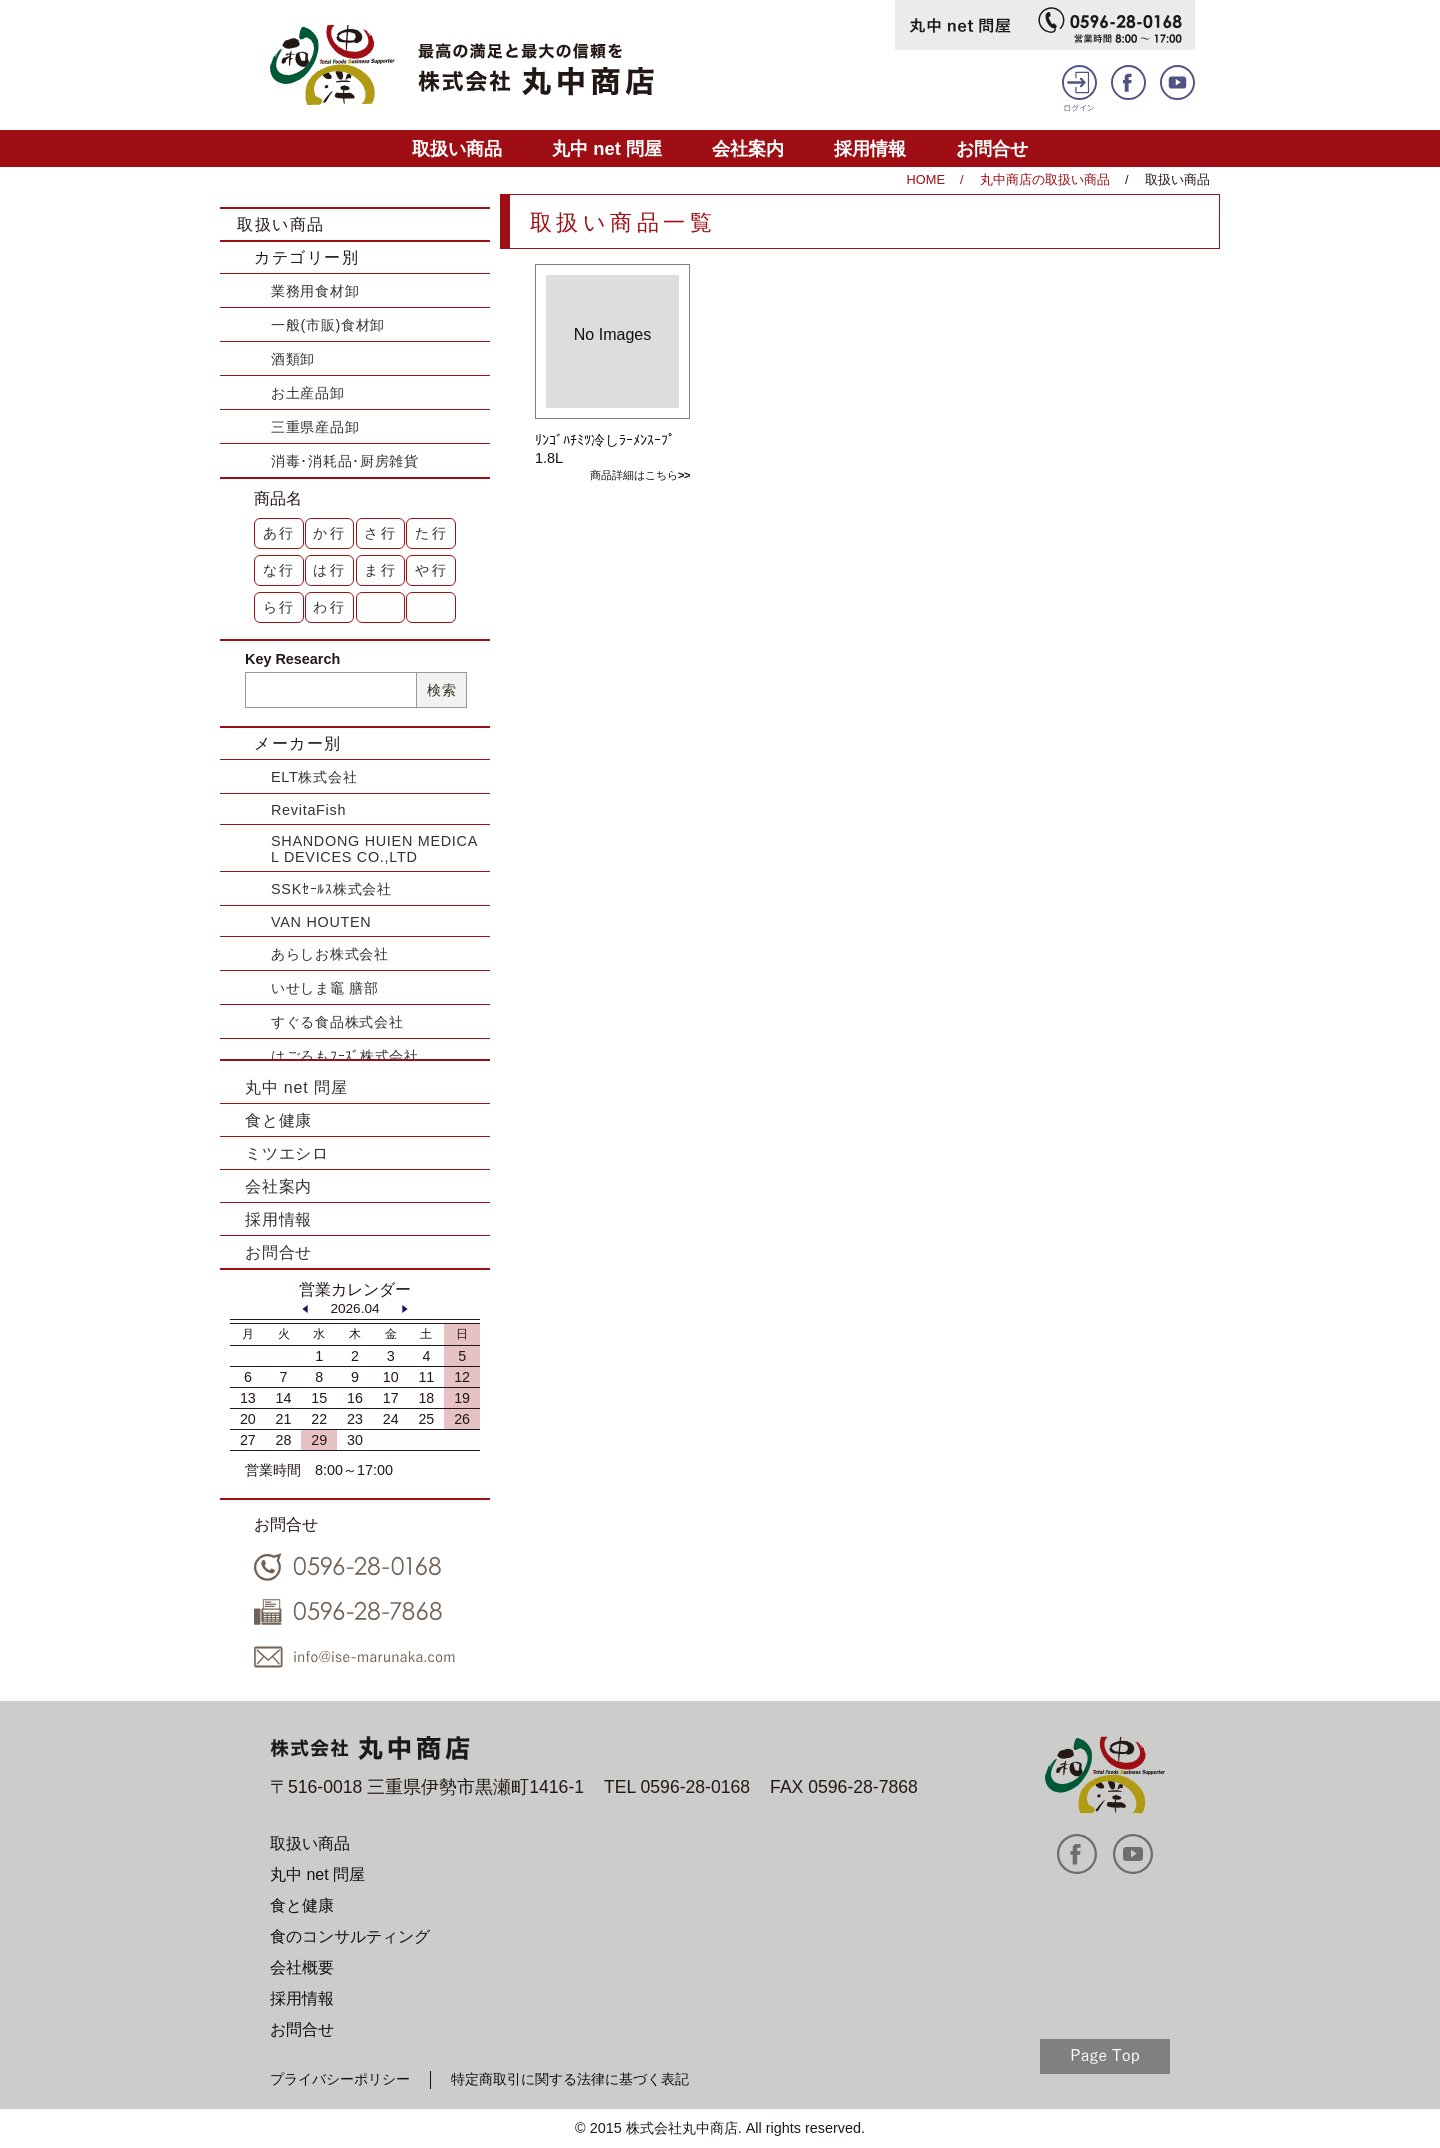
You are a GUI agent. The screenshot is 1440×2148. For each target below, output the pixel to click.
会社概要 (302, 1967)
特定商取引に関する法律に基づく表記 (570, 2079)
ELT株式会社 (314, 777)
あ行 (280, 533)
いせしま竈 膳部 (325, 988)
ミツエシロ (287, 1153)
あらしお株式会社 (330, 954)
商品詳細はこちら (634, 475)
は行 (330, 570)
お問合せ (992, 148)
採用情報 (870, 148)
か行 (330, 533)
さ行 (381, 533)
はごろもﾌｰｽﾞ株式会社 (345, 1056)
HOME (926, 179)
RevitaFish (308, 810)
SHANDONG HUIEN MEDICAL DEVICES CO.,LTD (374, 849)
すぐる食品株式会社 (337, 1022)
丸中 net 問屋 (607, 148)
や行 (432, 570)
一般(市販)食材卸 (328, 325)
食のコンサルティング (350, 1936)
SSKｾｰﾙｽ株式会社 (331, 889)
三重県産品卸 (315, 427)
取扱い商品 (457, 148)
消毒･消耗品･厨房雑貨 (345, 461)
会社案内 (748, 148)
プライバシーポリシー (340, 2079)
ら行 (280, 607)
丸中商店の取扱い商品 (1045, 179)
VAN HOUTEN (321, 922)
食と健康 (278, 1120)
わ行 (330, 607)
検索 (441, 690)
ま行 (381, 570)
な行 (280, 570)
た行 (432, 533)
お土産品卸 (308, 393)
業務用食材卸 (315, 291)
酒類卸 (293, 359)
